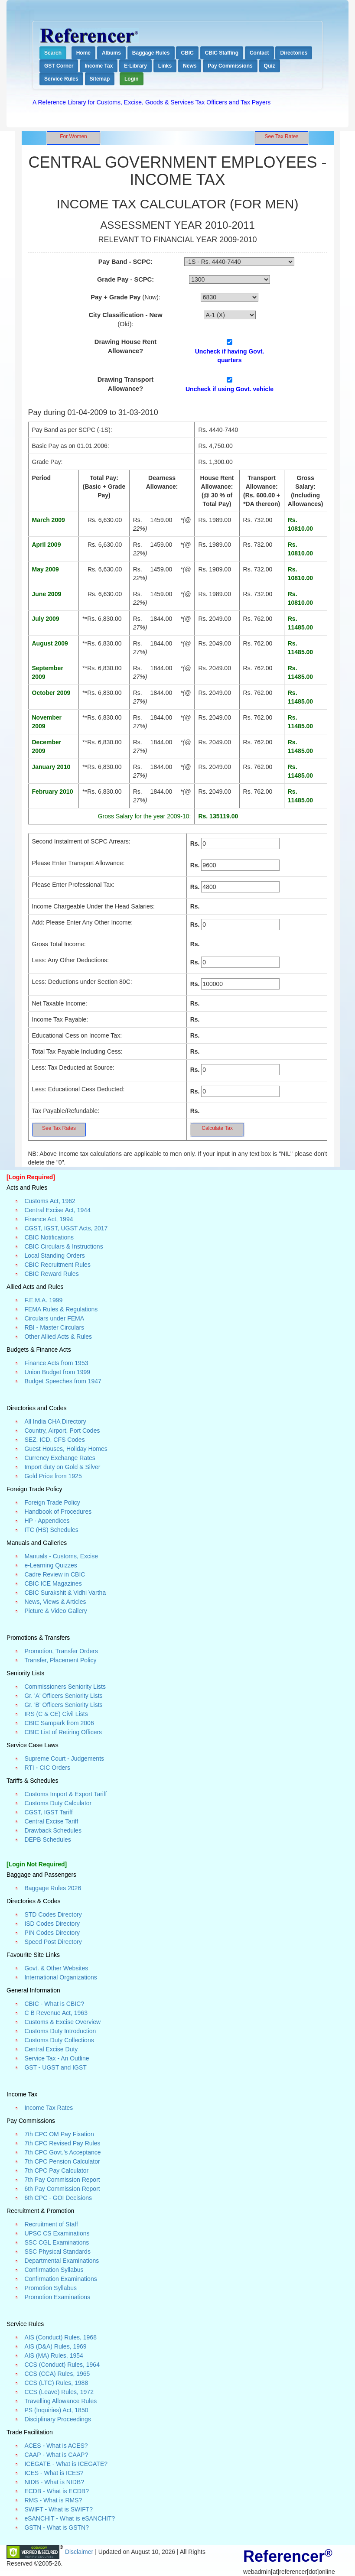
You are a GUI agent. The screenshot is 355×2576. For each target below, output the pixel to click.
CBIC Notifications (49, 1237)
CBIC (187, 53)
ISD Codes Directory (52, 1923)
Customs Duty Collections (59, 2040)
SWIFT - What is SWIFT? (58, 2509)
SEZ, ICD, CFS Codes (54, 1439)
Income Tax (99, 66)
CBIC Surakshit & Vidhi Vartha (65, 1592)
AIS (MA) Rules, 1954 (53, 2355)
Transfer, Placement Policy (60, 1660)
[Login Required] (31, 1177)
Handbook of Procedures (57, 1511)
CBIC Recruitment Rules (57, 1264)
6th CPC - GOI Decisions (58, 2197)
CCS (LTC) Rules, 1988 (56, 2382)
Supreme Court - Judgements (64, 1758)
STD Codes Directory (52, 1914)
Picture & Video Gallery (55, 1610)
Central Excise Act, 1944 (57, 1210)
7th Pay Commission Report (62, 2179)
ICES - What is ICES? (53, 2472)
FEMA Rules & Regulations (61, 1309)
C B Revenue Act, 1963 (56, 2012)
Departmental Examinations (61, 2260)
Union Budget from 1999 (57, 1372)
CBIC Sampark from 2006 (59, 1722)
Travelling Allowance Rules (60, 2401)
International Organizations (60, 1977)
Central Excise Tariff (51, 1821)
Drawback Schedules (52, 1830)
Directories (293, 53)
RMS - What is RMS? (53, 2500)
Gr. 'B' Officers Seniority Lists (63, 1704)
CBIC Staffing (221, 53)
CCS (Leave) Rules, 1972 (59, 2391)
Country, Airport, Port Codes (62, 1430)
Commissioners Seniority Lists (65, 1686)
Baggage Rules (151, 53)
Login (131, 79)
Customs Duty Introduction (60, 2031)
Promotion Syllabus (50, 2287)
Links (165, 66)
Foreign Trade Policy (52, 1502)
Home (83, 53)
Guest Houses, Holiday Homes (65, 1448)
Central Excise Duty (51, 2049)
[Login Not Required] (37, 1864)
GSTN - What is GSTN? (56, 2527)
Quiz (269, 66)
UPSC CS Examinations (56, 2233)
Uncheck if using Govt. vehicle (230, 389)
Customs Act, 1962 (49, 1200)
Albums (111, 53)
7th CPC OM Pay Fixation (59, 2134)
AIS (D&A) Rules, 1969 (55, 2346)
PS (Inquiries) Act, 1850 (56, 2410)
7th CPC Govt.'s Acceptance (62, 2152)
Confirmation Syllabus (53, 2269)
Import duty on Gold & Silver (62, 1466)
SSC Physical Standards (57, 2251)
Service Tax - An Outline (56, 2058)
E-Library (135, 66)
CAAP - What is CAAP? (56, 2454)
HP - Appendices (46, 1520)
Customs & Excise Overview (62, 2021)
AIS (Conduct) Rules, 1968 (60, 2337)
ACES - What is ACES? (56, 2445)
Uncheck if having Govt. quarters (229, 355)
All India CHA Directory (55, 1421)
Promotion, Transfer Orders (61, 1651)
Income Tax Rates (48, 2107)
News (189, 66)
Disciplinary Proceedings (57, 2419)
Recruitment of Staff (51, 2224)
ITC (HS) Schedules (51, 1529)
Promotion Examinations (57, 2297)
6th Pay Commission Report (62, 2188)
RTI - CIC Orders (47, 1767)
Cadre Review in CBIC (54, 1574)
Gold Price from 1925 (52, 1476)
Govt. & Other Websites (56, 1968)
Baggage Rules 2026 (52, 1888)
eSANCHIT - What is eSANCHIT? (69, 2518)
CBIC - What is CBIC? (54, 2003)
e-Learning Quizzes (50, 1565)
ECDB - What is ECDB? (56, 2491)
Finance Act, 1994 (48, 1219)
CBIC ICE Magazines (52, 1583)
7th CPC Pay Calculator (56, 2170)
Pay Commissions (230, 66)
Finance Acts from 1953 (56, 1362)
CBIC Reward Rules (51, 1273)
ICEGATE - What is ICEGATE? (65, 2463)
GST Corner (58, 66)
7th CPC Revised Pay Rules (62, 2143)
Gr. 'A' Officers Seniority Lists (63, 1695)
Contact (259, 53)
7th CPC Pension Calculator (62, 2161)
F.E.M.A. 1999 (43, 1300)
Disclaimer (80, 2551)
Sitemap (100, 79)
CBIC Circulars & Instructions (63, 1246)
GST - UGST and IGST (55, 2067)
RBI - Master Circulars (54, 1327)
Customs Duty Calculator (57, 1803)
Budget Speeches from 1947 (62, 1381)
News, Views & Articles (55, 1601)
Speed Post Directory (52, 1941)
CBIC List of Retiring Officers (63, 1732)
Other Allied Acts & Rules (58, 1336)
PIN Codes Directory (52, 1932)
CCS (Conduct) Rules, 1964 (62, 2364)
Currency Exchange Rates (59, 1457)
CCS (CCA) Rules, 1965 (57, 2373)
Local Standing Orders (54, 1255)
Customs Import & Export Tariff (65, 1794)
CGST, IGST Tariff (48, 1812)
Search (53, 53)
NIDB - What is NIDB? (54, 2482)
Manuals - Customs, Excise (61, 1556)
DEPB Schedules (47, 1839)
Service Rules (61, 79)
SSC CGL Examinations (56, 2242)
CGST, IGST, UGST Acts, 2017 (65, 1228)
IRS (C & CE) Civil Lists (56, 1713)
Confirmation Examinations (60, 2278)
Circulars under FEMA (54, 1318)
